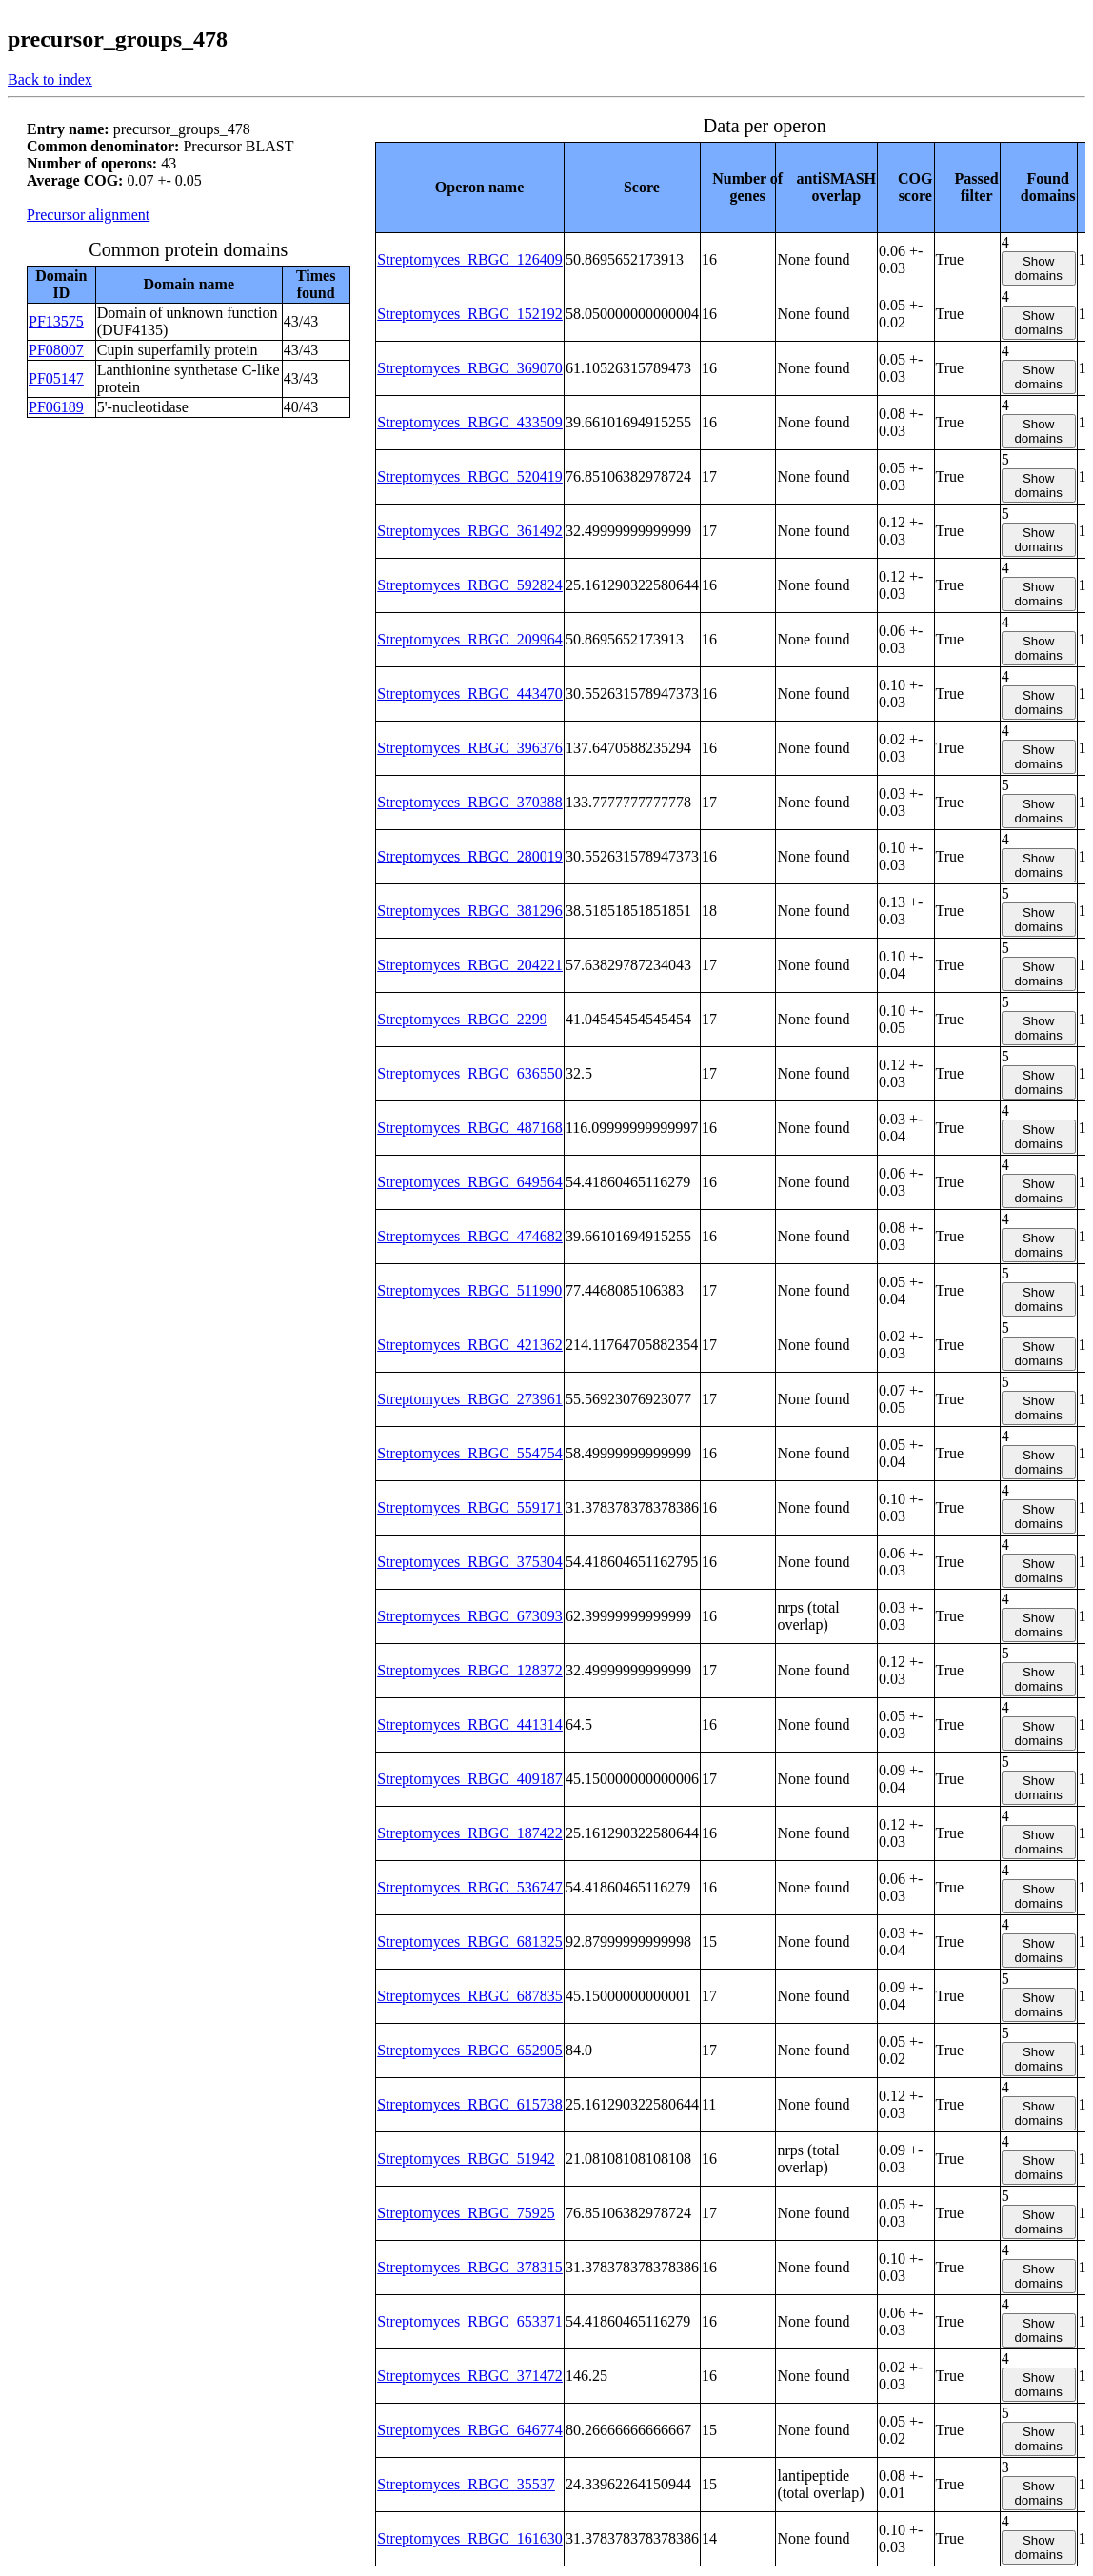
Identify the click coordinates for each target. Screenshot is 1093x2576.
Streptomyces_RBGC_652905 (470, 2050)
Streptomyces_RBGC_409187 (470, 1779)
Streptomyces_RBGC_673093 (470, 1616)
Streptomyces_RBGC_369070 (470, 368)
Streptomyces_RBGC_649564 (470, 1182)
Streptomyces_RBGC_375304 (470, 1562)
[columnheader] (470, 187)
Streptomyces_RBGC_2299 (462, 1019)
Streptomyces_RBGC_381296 (470, 910)
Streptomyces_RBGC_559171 (470, 1507)
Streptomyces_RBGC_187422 (470, 1833)
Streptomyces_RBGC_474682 (470, 1236)
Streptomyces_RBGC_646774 (470, 2430)
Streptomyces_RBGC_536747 (470, 1887)
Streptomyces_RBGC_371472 (470, 2376)
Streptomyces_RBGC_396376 (470, 748)
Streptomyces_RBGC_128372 (470, 1670)
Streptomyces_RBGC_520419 (470, 476)
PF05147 (56, 378)
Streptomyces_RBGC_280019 (470, 856)
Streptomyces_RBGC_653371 (470, 2321)
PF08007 (56, 350)
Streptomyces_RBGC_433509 (470, 422)
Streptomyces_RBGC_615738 (470, 2104)
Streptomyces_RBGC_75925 (466, 2213)
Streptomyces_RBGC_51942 (466, 2158)
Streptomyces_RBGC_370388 (470, 802)
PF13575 (56, 321)
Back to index (50, 79)
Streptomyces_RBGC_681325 (470, 1941)
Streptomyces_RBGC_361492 (470, 531)
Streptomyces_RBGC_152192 (470, 314)
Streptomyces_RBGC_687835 (470, 1996)
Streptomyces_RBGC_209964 (470, 639)
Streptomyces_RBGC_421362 (470, 1345)
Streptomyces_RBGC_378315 (470, 2267)
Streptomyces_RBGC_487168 (470, 1128)
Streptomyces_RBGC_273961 (470, 1399)
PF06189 (56, 407)
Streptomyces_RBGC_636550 (470, 1073)
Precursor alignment (88, 215)
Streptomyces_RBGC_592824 (470, 585)
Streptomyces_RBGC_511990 (469, 1290)
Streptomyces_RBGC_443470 (470, 693)
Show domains (1038, 268)
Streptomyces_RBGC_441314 (470, 1724)
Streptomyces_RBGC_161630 (470, 2538)
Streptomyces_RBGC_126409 (470, 259)
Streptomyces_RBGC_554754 (470, 1453)
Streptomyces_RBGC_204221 (470, 965)
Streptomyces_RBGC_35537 (466, 2484)
